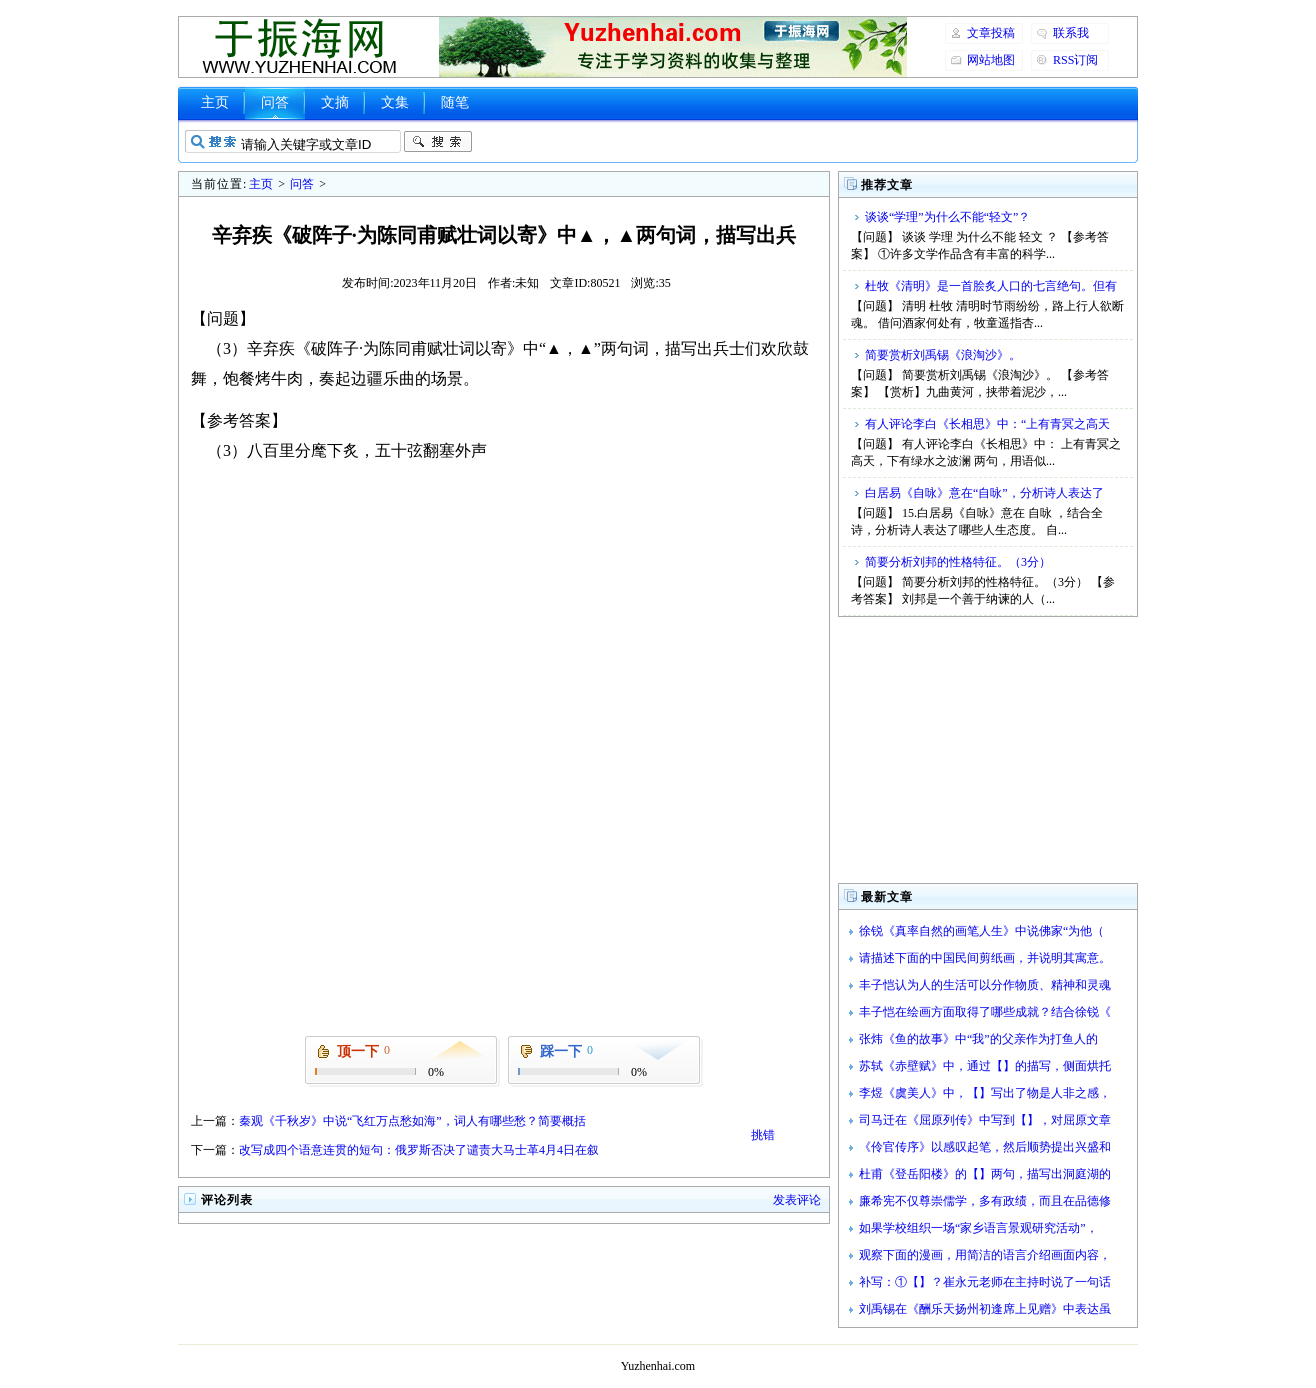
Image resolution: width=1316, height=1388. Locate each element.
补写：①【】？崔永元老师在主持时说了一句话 (985, 1282)
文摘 (335, 102)
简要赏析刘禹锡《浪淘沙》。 (943, 355)
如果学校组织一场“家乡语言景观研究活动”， (978, 1228)
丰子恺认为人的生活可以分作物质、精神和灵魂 (985, 985)
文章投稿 (991, 33)
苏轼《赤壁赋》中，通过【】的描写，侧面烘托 (985, 1066)
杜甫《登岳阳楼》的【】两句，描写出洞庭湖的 (985, 1174)
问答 (275, 102)
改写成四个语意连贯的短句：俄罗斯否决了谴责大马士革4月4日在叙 (419, 1150)
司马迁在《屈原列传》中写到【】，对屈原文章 (985, 1120)
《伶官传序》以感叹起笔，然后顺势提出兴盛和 (985, 1147)
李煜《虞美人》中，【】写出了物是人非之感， (985, 1093)
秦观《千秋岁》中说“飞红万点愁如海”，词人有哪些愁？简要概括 (412, 1121)
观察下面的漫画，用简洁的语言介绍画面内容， (985, 1255)
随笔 (455, 102)
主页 (215, 102)
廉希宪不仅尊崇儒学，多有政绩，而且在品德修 (985, 1201)
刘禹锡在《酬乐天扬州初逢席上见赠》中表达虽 (985, 1309)
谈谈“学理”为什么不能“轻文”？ (947, 217)
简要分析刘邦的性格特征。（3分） (958, 562)
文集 (395, 102)
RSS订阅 (1075, 60)
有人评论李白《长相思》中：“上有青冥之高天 (987, 424)
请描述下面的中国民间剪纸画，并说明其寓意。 (985, 958)
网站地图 (991, 60)
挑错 (763, 1135)
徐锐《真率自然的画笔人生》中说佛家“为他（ (981, 931)
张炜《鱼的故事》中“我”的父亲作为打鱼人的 (978, 1039)
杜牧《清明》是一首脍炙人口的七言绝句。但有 (991, 286)
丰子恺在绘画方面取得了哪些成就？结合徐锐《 (985, 1012)
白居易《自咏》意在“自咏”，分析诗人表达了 (984, 493)
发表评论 (797, 1200)
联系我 (1071, 33)
